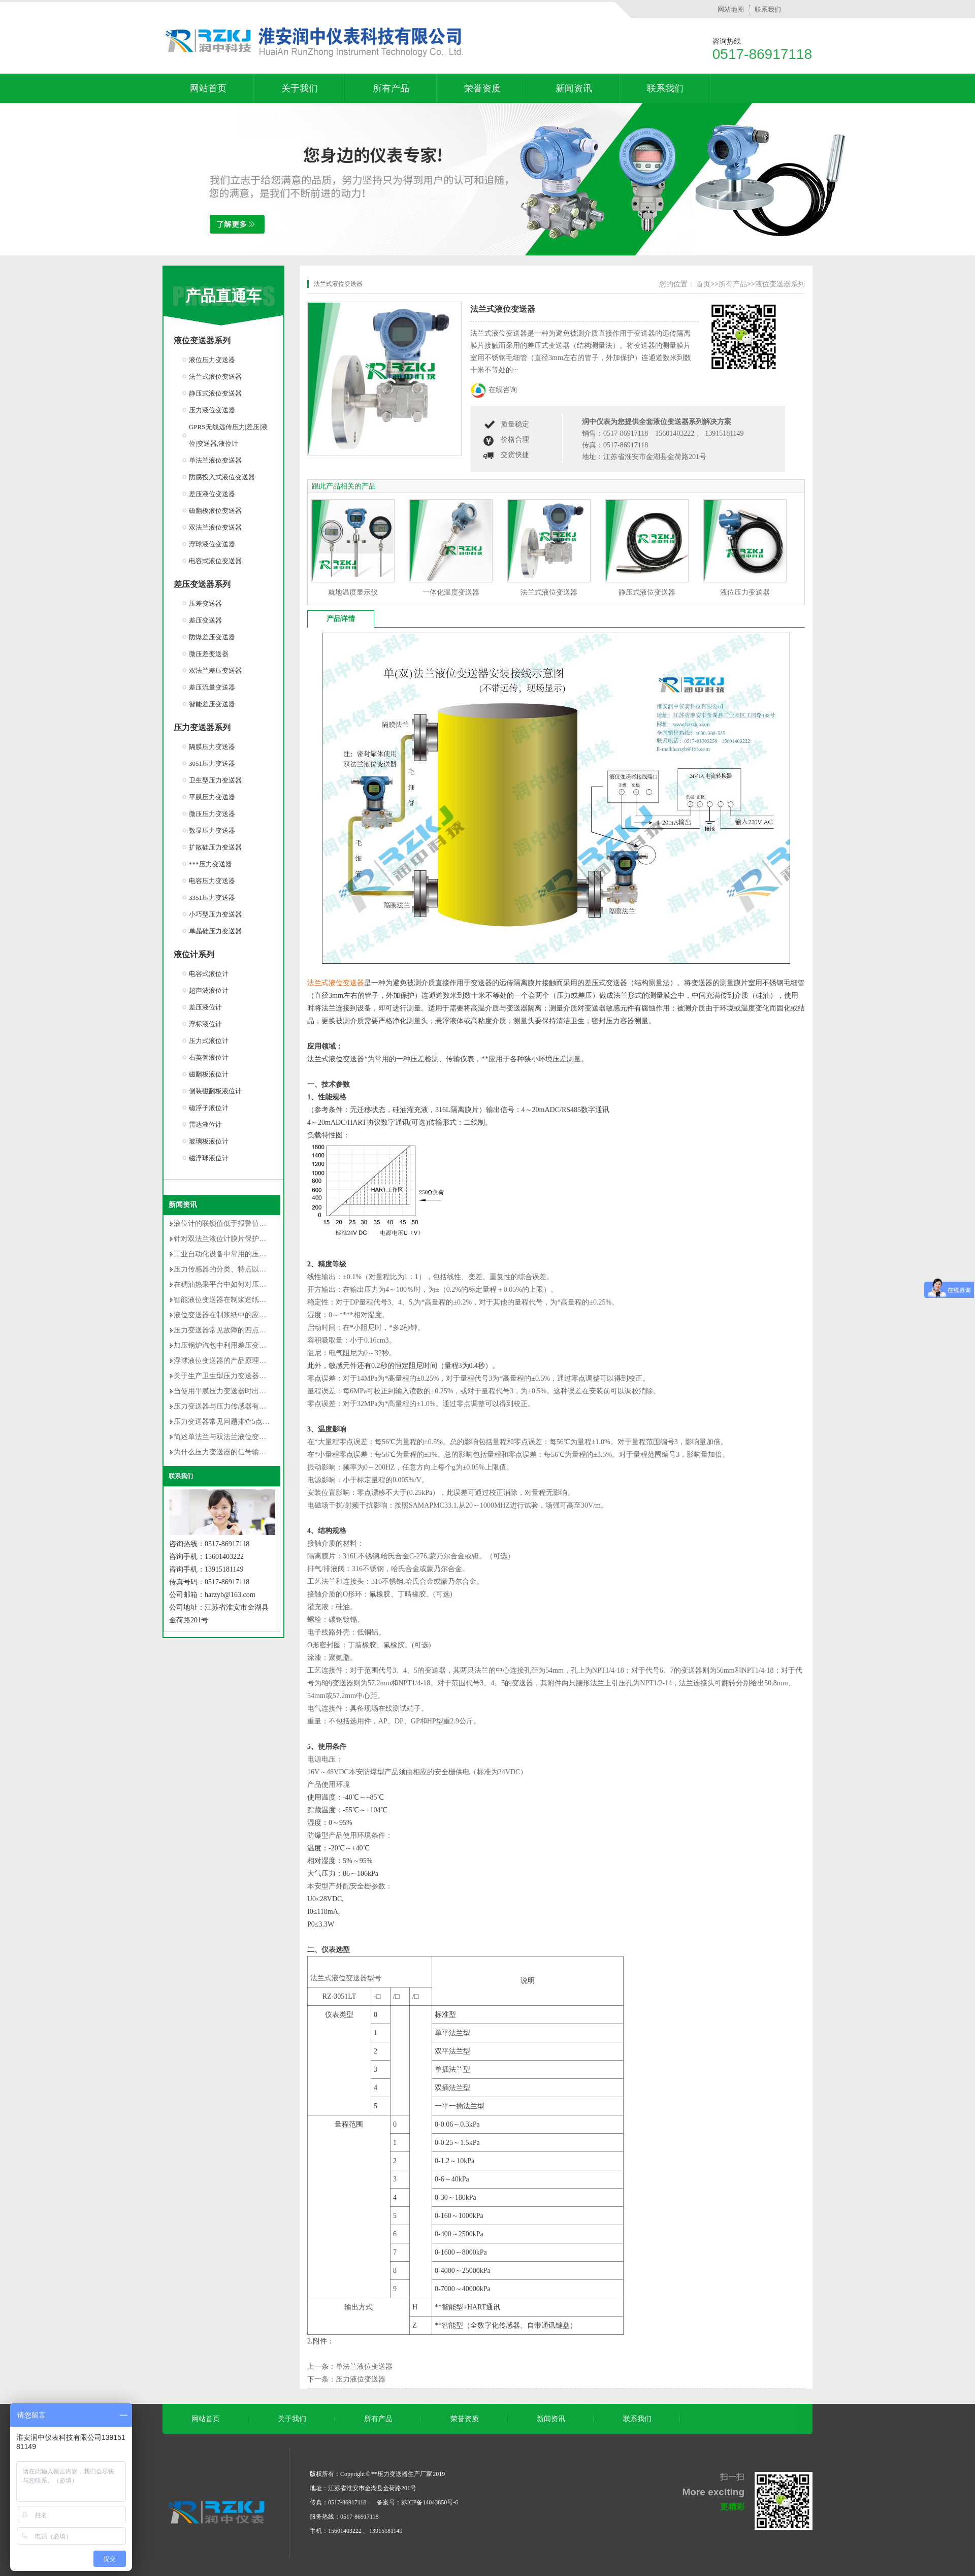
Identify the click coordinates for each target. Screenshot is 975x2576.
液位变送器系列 (202, 340)
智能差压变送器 (212, 704)
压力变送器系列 (202, 727)
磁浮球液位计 (209, 1158)
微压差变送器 (209, 654)
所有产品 (391, 88)
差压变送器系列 (202, 584)
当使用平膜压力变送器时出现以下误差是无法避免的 (255, 1391)
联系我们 (768, 9)
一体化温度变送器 (450, 592)
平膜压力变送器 (212, 797)
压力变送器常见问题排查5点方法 (225, 1421)
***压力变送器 (210, 864)
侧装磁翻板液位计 (215, 1091)
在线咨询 (503, 390)
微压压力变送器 (212, 814)
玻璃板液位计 (209, 1141)
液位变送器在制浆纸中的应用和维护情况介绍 (245, 1315)
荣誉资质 (482, 88)
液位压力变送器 (212, 360)
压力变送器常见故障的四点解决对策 (230, 1330)
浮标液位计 (205, 1024)
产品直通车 (223, 295)
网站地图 (731, 9)
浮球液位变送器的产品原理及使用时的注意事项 (248, 1360)
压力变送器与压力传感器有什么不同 (230, 1406)
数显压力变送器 (212, 830)
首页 (703, 284)
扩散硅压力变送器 (215, 847)
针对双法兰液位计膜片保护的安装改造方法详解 (248, 1239)
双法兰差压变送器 (215, 670)
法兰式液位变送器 (215, 376)
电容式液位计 (209, 973)
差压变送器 (205, 620)
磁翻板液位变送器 (215, 510)
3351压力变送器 (212, 897)
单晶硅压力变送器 (215, 931)
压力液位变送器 (212, 410)
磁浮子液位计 (209, 1108)
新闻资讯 (574, 88)
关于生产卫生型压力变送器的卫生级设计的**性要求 (255, 1376)
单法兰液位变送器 (215, 460)
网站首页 (208, 88)
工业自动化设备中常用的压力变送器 (230, 1254)
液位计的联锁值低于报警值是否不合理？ (238, 1223)
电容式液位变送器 (215, 561)
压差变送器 (205, 603)
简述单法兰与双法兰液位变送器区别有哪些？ (245, 1437)
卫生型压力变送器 (215, 780)
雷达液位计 (205, 1124)
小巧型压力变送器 (215, 914)
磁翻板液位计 (209, 1074)
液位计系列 (194, 954)
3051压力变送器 (212, 763)
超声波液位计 (209, 990)
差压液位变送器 (212, 494)
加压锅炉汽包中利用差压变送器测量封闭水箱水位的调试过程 (270, 1345)
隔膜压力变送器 (212, 747)
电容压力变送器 (212, 881)
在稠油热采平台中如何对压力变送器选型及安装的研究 (259, 1284)
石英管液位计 (209, 1057)
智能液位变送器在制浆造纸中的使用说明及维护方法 (255, 1299)
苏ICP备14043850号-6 (430, 2502)
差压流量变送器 (212, 687)
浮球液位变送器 (212, 544)
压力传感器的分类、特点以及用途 (227, 1269)
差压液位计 (205, 1007)
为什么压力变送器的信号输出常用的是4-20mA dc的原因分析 (268, 1452)
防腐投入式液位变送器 (222, 477)
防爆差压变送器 (212, 637)
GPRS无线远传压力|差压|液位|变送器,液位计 (228, 435)
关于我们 (299, 88)
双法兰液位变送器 (215, 527)
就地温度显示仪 (353, 592)
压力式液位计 (209, 1041)
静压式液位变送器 (215, 393)
